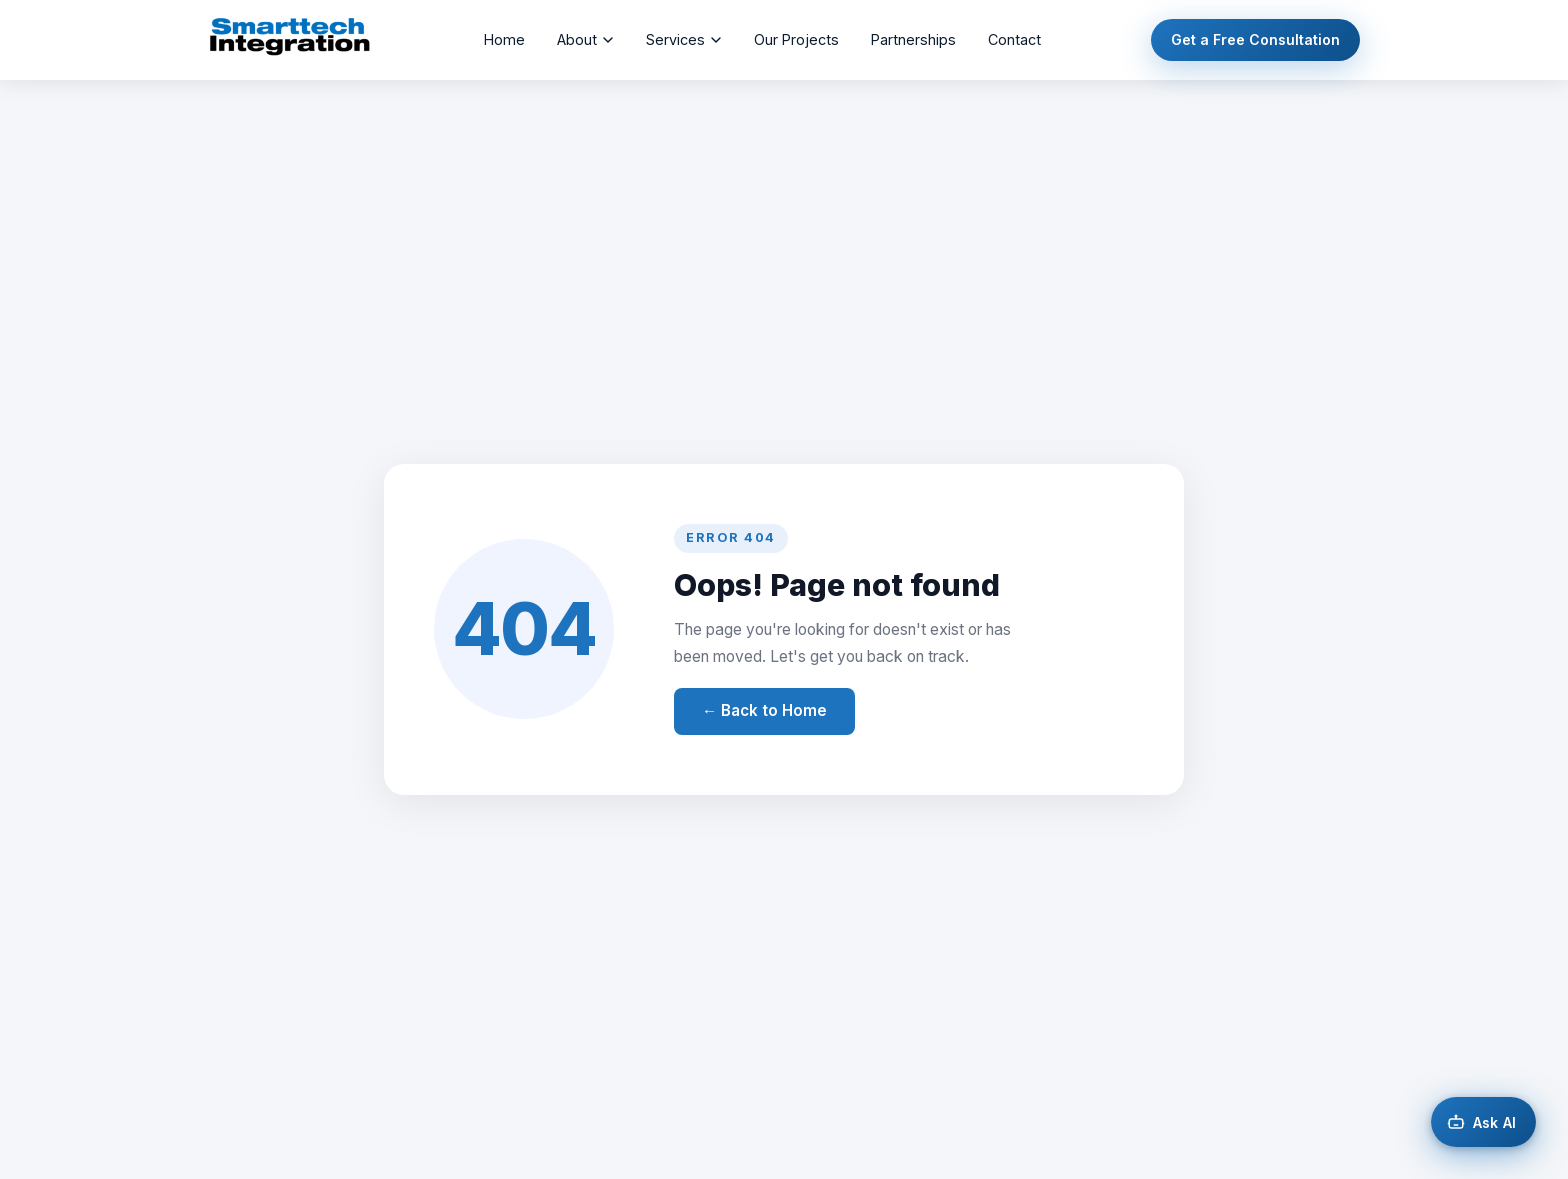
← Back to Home (764, 710)
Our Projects (796, 39)
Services (684, 39)
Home (504, 39)
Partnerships (913, 39)
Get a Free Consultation (1255, 39)
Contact (1014, 39)
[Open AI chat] (1483, 1122)
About (585, 39)
